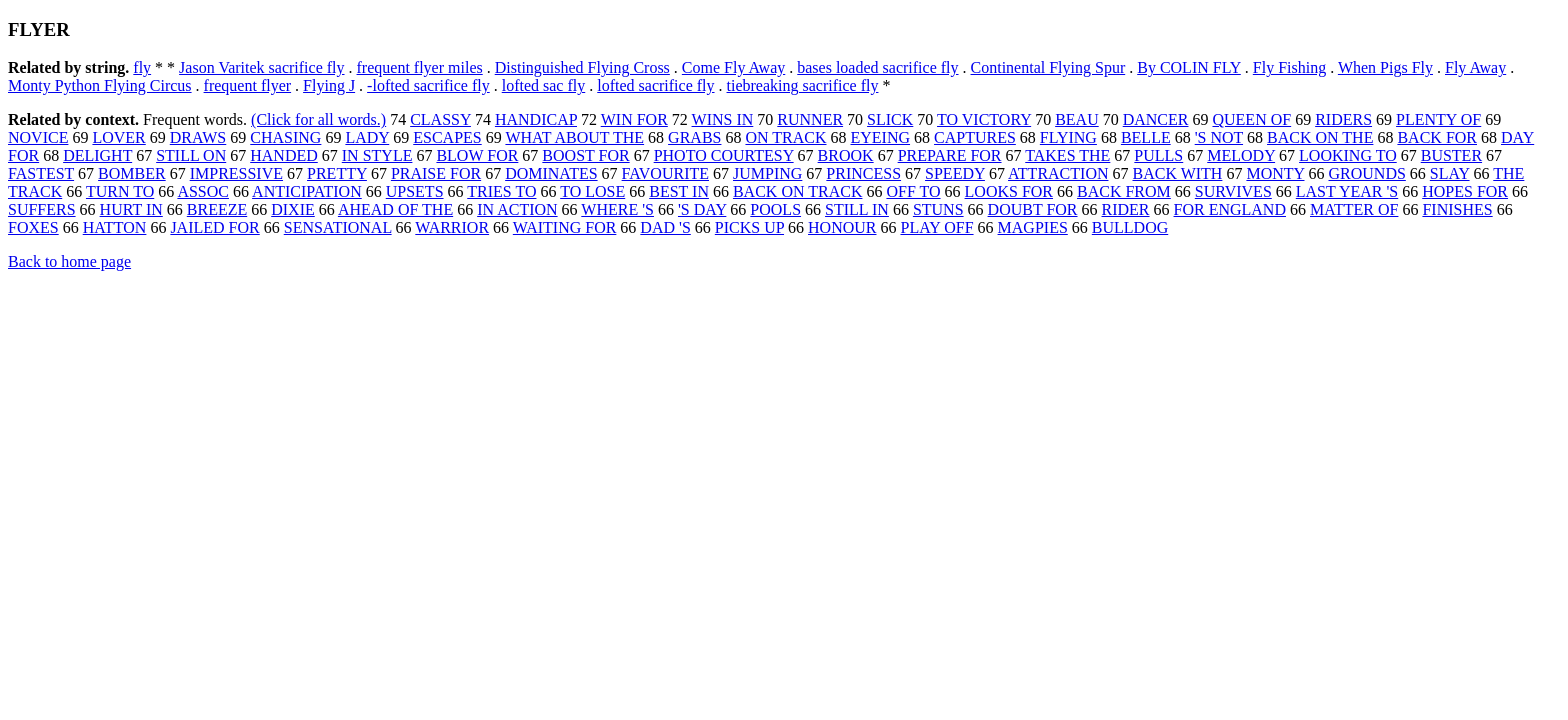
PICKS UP (749, 227)
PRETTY (337, 173)
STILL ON (191, 155)
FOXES (33, 227)
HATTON (115, 227)
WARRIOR (452, 227)
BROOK (846, 155)
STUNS (938, 209)
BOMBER (132, 173)
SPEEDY (955, 173)
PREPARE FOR (950, 155)
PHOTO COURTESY (724, 155)
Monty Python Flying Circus (100, 85)
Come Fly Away (733, 67)
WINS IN (723, 119)
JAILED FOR (214, 227)
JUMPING (767, 173)
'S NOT (1219, 137)
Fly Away (1475, 67)
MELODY (1241, 155)
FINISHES (1457, 209)
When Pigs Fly (1385, 67)
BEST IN (679, 191)
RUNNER (810, 119)
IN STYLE (377, 155)
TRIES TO (501, 191)
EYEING (881, 137)
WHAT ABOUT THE (574, 137)
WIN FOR (634, 119)
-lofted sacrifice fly (428, 85)
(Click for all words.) (318, 119)
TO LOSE (592, 191)
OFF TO (913, 191)
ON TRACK (785, 137)
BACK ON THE (1320, 137)
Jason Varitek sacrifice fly (261, 67)
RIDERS (1343, 119)
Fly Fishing (1289, 67)
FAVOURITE (665, 173)
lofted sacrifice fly (655, 85)
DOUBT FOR (1033, 209)
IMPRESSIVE (236, 173)
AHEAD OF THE (395, 209)
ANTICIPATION (307, 191)
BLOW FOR (477, 155)
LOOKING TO (1348, 155)
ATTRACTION (1058, 173)
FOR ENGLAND (1230, 209)
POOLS (775, 209)
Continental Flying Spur (1048, 67)
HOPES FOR (1465, 191)
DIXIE (293, 209)
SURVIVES (1233, 191)
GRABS (694, 137)
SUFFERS (42, 209)
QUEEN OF (1251, 119)
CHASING (285, 137)
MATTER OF (1354, 209)
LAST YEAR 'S (1347, 191)
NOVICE (38, 137)
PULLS (1158, 155)
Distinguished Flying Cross (582, 67)
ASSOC (203, 191)
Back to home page (69, 261)
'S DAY (702, 209)
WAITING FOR (565, 227)
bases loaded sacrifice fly (877, 67)
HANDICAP (536, 119)
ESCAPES (447, 137)
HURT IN (131, 209)
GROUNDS (1366, 173)
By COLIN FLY (1189, 67)
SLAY (1450, 173)
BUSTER (1451, 155)
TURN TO (120, 191)
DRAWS (198, 137)
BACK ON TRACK (798, 191)
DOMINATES (551, 173)
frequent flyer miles (420, 67)
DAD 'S (665, 227)
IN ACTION (517, 209)
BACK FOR (1437, 137)
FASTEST (41, 173)
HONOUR (842, 227)
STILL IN (857, 209)
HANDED (284, 155)
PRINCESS (863, 173)
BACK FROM (1124, 191)
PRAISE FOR (436, 173)
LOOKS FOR (1009, 191)
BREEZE (217, 209)
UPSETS (415, 191)
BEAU (1077, 119)
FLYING (1068, 137)
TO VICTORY (984, 119)
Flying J (329, 85)
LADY (367, 137)
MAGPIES (1033, 227)
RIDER (1126, 209)
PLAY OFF (936, 227)
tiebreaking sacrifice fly (803, 85)
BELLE (1146, 137)
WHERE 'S (617, 209)
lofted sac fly (544, 85)
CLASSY (440, 119)
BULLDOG (1130, 227)
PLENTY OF (1438, 119)
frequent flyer (248, 85)
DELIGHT (97, 155)
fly (142, 67)
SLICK (890, 119)
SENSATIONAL (338, 227)
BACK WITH (1177, 173)
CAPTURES (975, 137)
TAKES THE (1067, 155)
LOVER (118, 137)
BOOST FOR (585, 155)
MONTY (1275, 173)
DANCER (1156, 119)
